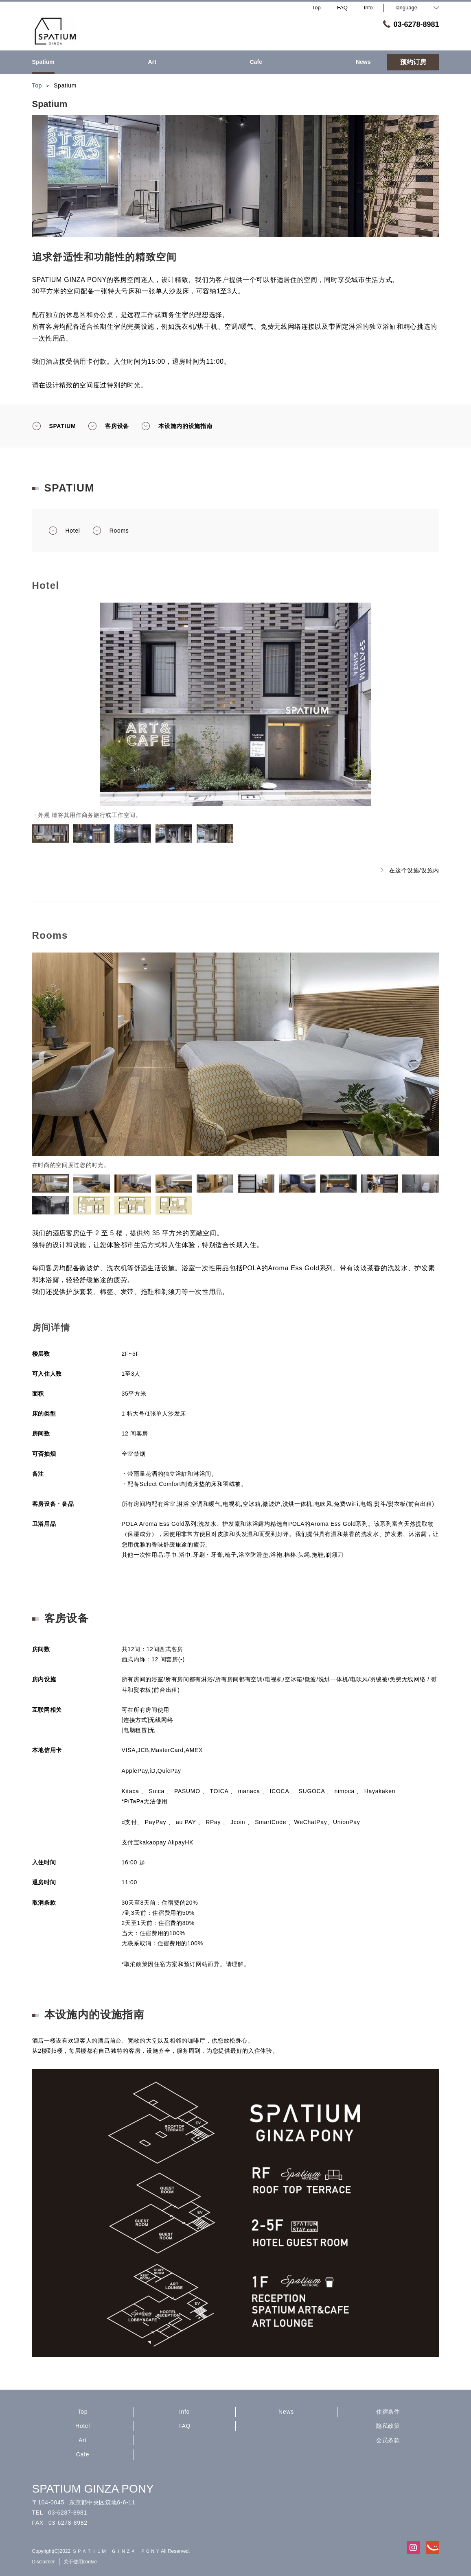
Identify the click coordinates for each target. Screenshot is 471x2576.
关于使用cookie (80, 2562)
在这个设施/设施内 (410, 870)
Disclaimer (43, 2562)
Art (83, 2440)
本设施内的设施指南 (176, 426)
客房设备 (108, 426)
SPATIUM (54, 426)
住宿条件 (388, 2411)
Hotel (64, 530)
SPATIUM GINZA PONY (93, 2488)
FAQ (184, 2426)
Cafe (82, 2454)
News (286, 2411)
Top (83, 2411)
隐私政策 (388, 2426)
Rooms (110, 530)
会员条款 (388, 2440)
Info (184, 2411)
